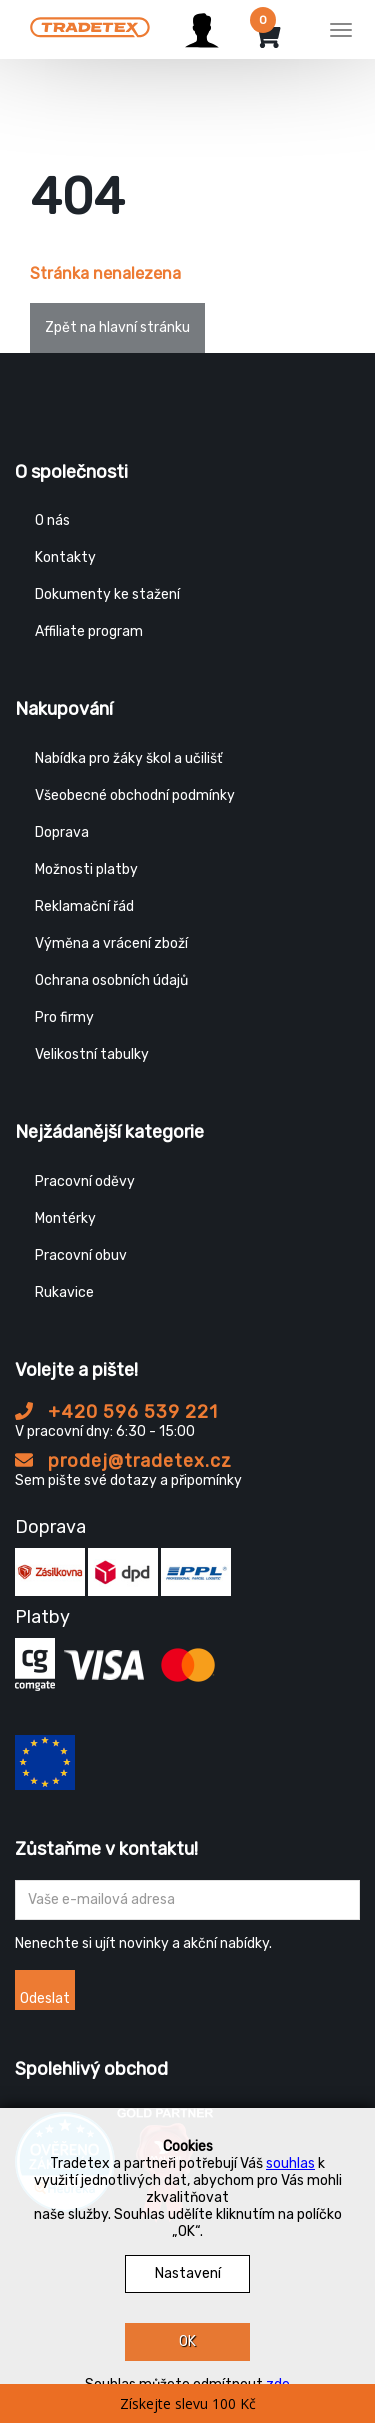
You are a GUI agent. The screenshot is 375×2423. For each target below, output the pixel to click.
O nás (52, 520)
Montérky (65, 1218)
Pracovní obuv (81, 1255)
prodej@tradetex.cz (123, 1461)
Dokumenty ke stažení (107, 594)
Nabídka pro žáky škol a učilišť (128, 758)
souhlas (290, 2163)
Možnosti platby (86, 869)
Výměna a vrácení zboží (111, 943)
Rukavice (64, 1292)
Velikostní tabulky (92, 1054)
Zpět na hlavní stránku (117, 327)
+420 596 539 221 (116, 1412)
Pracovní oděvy (85, 1181)
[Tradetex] (90, 27)
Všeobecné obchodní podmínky (135, 795)
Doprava (62, 832)
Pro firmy (64, 1017)
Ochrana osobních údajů (111, 980)
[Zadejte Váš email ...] (187, 1900)
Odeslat (45, 1998)
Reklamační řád (84, 906)
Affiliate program (89, 631)
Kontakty (65, 557)
